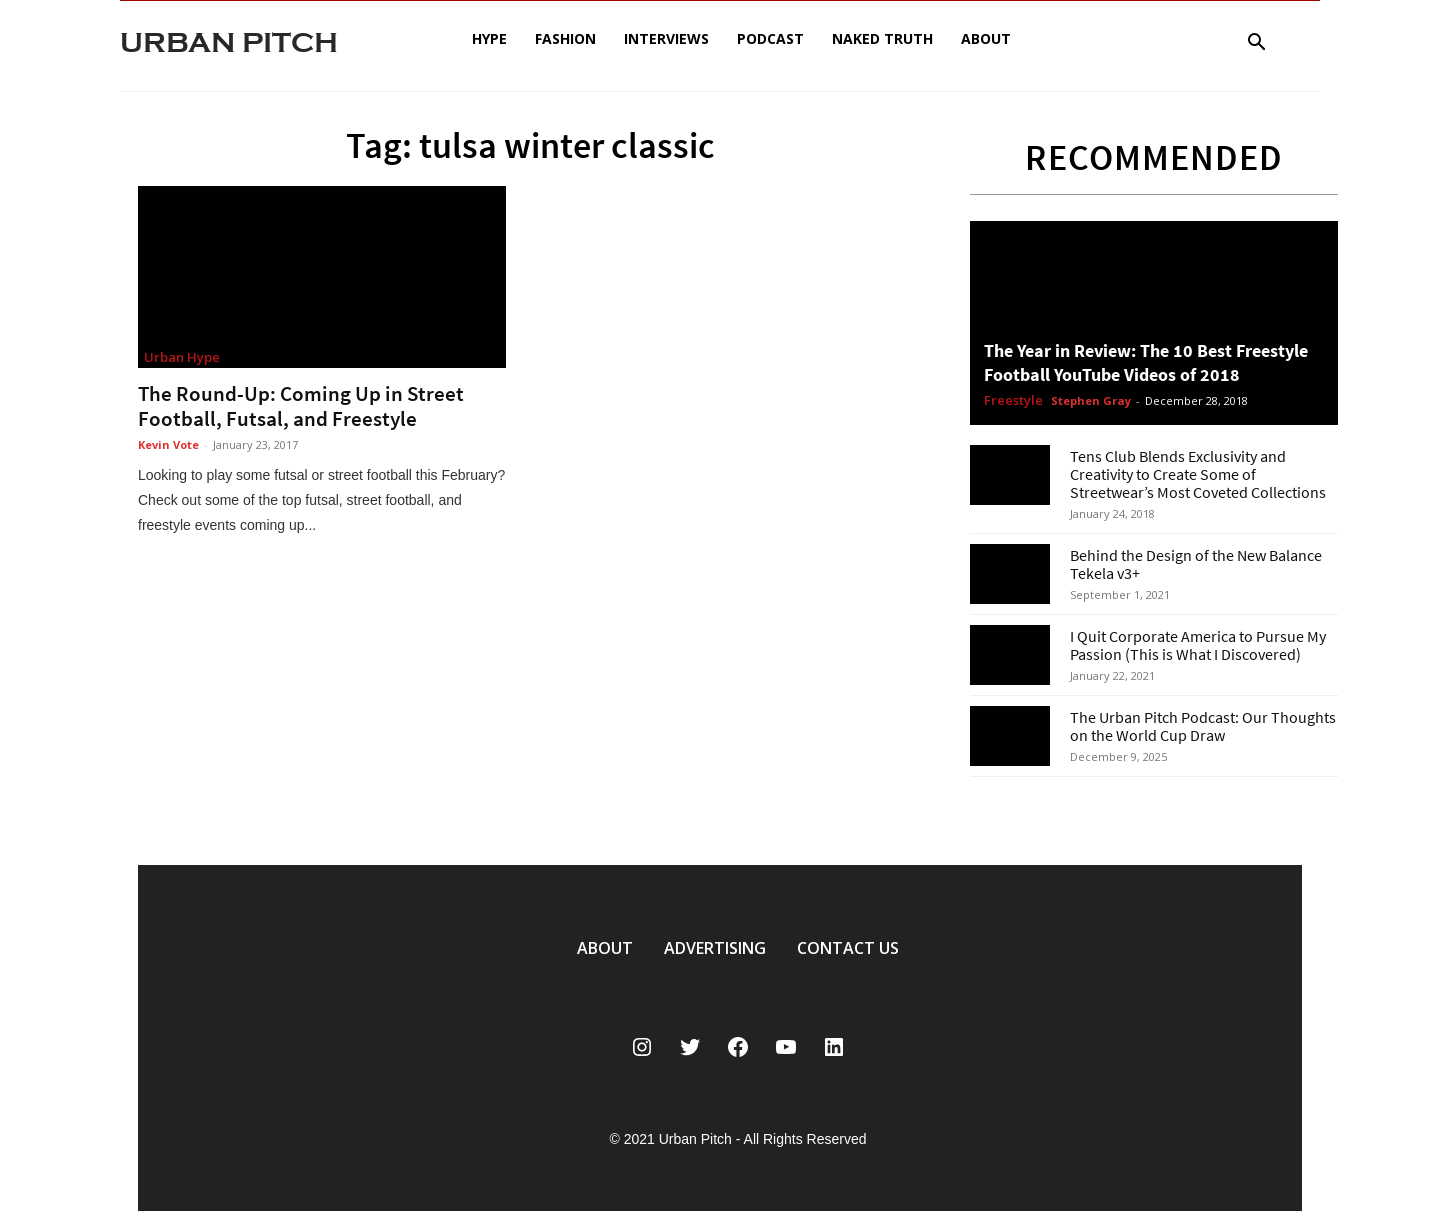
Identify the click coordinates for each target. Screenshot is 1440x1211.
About (986, 38)
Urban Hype (182, 357)
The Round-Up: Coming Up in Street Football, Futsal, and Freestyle (301, 406)
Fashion (565, 38)
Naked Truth (882, 38)
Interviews (666, 38)
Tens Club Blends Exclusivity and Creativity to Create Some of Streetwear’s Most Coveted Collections (1198, 474)
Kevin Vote (168, 444)
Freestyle (1013, 401)
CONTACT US (848, 948)
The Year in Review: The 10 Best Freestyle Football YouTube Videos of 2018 (1146, 362)
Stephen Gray (1091, 400)
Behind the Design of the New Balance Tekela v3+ (1196, 564)
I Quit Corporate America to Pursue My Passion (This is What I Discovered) (1198, 645)
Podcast (770, 38)
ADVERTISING (715, 948)
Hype (489, 38)
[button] (1256, 44)
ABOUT (605, 948)
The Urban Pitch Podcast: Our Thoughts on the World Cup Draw (1203, 726)
